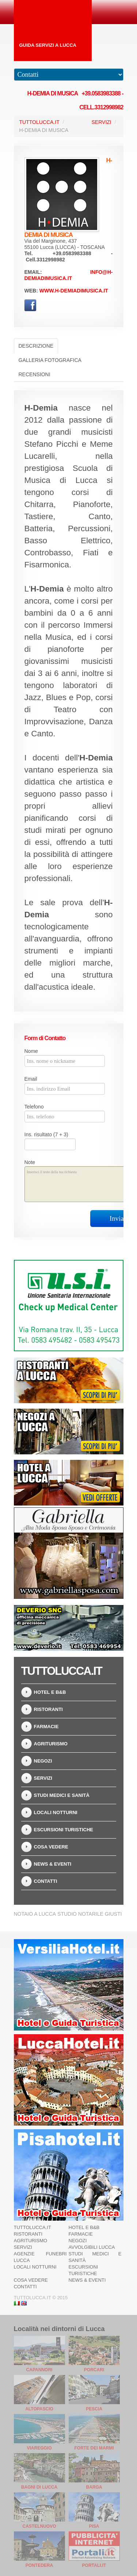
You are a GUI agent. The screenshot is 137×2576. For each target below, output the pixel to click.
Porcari (94, 2369)
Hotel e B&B (50, 1692)
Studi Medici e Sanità (62, 1795)
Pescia (94, 2408)
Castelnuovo (39, 2526)
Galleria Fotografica (50, 360)
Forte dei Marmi (94, 2448)
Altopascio (39, 2408)
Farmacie (46, 1726)
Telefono (34, 1107)
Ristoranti (48, 1709)
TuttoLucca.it (39, 122)
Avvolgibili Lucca (92, 2247)
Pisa (94, 2526)
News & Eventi (53, 1864)
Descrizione (36, 346)
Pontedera (39, 2565)
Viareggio (39, 2448)
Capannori (39, 2369)
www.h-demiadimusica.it (73, 291)
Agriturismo (51, 1743)
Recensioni (34, 374)
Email (30, 1079)
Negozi (43, 1761)
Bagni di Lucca (39, 2487)
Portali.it (94, 2565)
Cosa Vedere (51, 1847)
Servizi (101, 122)
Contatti (45, 1881)
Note (29, 1162)
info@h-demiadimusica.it (68, 275)
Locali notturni (55, 1812)
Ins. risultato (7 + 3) (46, 1134)
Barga (94, 2487)
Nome (31, 1051)
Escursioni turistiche (64, 1829)
